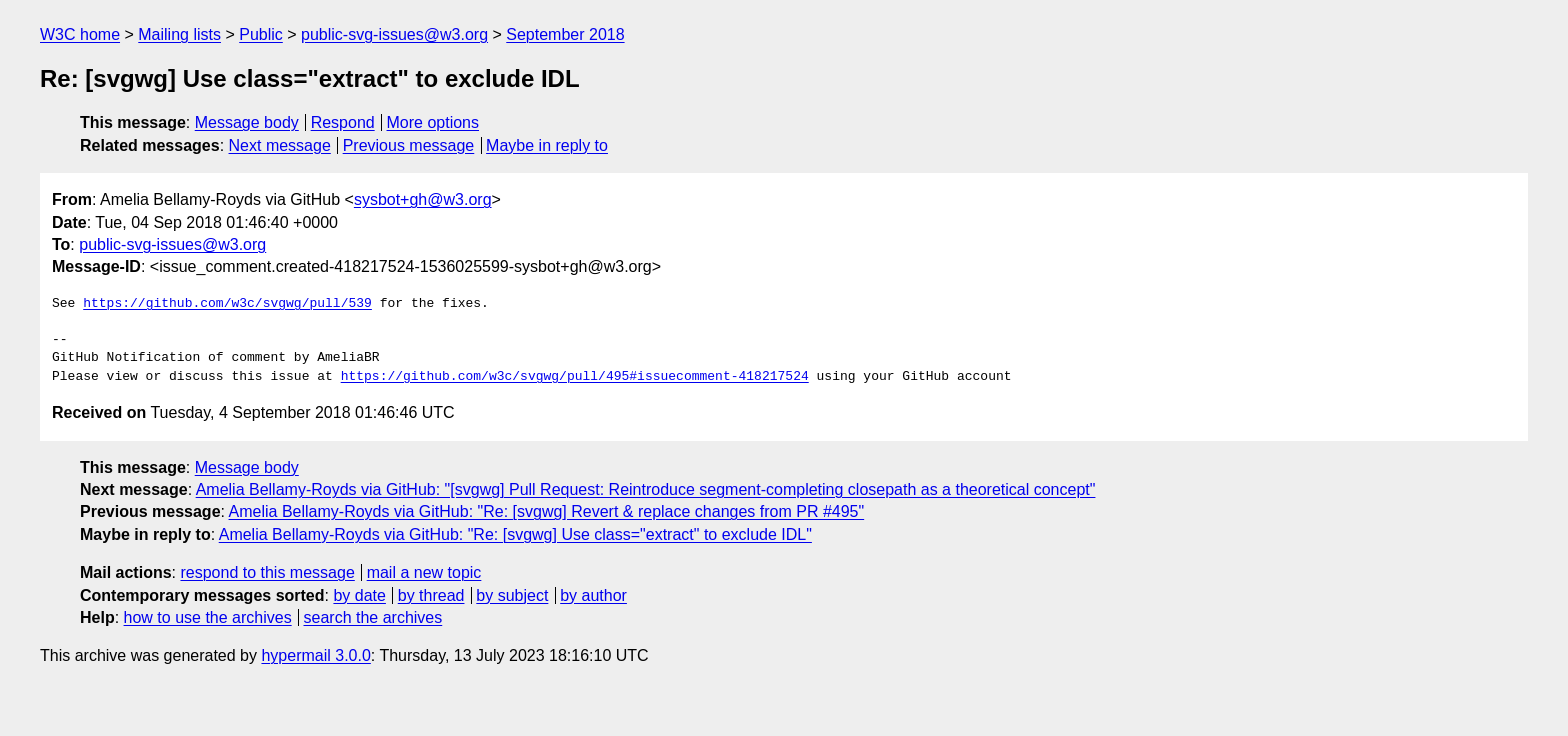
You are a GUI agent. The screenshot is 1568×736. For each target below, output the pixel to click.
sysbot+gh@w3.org (423, 199)
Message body (247, 122)
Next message (280, 145)
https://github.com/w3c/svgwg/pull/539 (227, 304)
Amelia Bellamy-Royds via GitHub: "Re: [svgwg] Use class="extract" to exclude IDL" (515, 534)
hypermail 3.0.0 (315, 655)
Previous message (409, 145)
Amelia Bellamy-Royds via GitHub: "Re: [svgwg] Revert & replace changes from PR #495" (547, 511)
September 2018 (565, 34)
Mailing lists (179, 34)
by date (359, 595)
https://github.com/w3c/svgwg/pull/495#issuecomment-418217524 (575, 377)
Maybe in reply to (547, 145)
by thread (431, 595)
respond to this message (267, 572)
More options (433, 122)
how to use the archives (208, 617)
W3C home (80, 34)
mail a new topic (424, 572)
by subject (512, 595)
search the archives (373, 617)
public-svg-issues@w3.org (394, 34)
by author (593, 595)
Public (261, 34)
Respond (343, 122)
